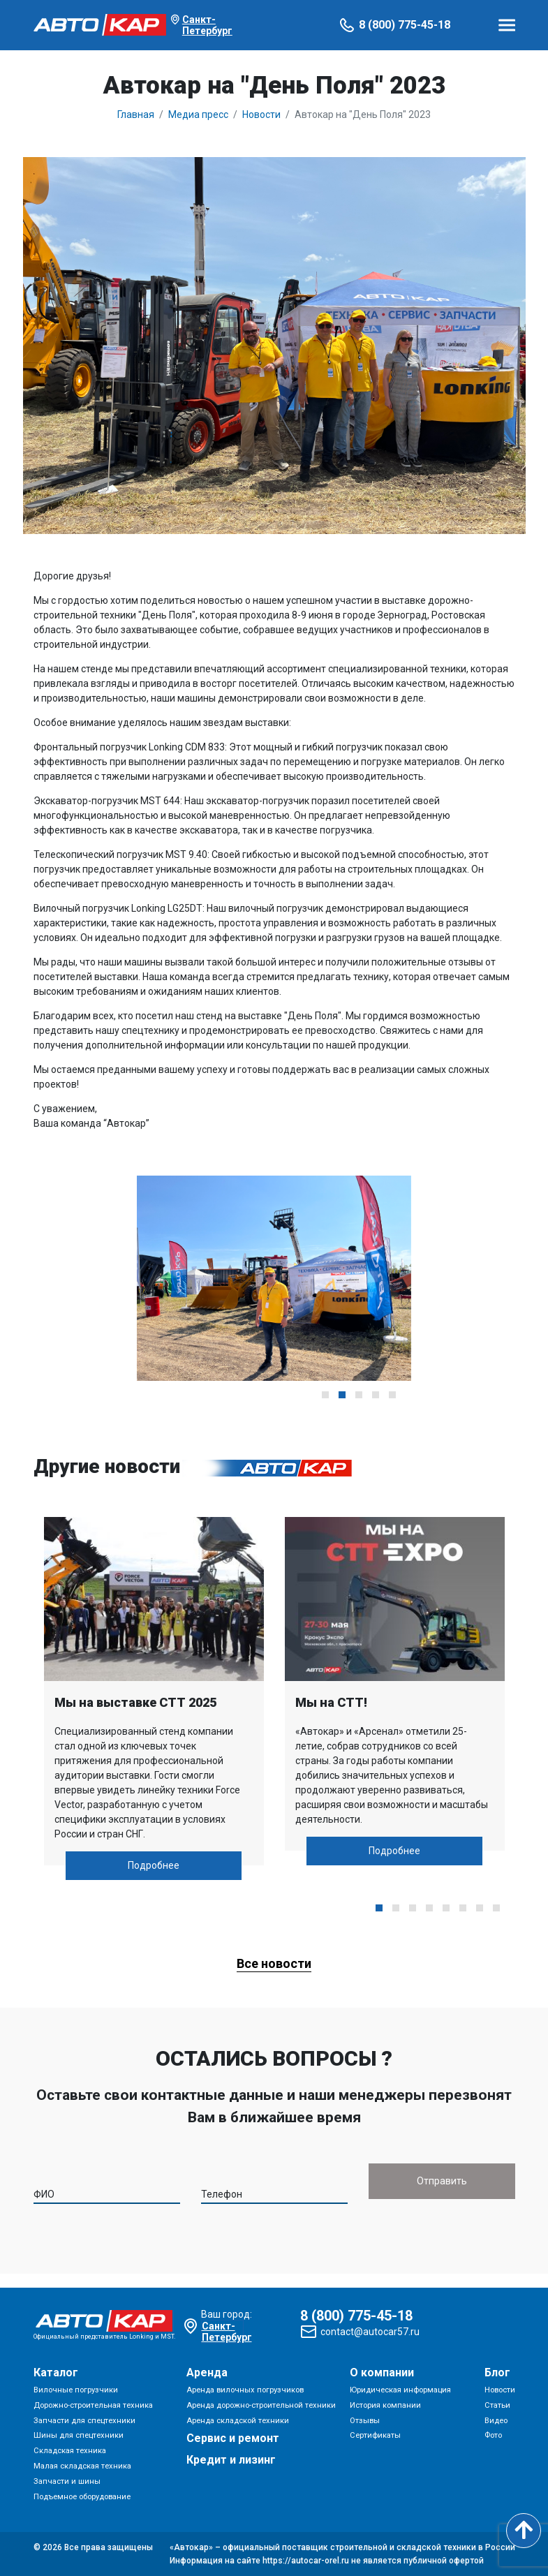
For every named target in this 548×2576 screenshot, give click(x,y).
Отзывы (365, 2420)
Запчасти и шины (67, 2481)
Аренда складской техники (237, 2420)
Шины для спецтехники (79, 2435)
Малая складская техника (82, 2466)
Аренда (207, 2372)
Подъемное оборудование (82, 2496)
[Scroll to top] (523, 2530)
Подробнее (153, 1865)
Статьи (497, 2405)
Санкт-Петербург (207, 25)
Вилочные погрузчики (76, 2389)
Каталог (56, 2372)
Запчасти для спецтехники (84, 2420)
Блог (497, 2372)
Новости (499, 2389)
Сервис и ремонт (232, 2438)
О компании (382, 2372)
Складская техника (70, 2450)
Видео (496, 2420)
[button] (325, 1395)
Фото (493, 2435)
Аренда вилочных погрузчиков (245, 2389)
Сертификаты (375, 2435)
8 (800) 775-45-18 (404, 24)
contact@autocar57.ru (370, 2331)
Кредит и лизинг (231, 2459)
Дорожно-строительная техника (93, 2405)
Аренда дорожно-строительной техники (261, 2405)
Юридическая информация (400, 2389)
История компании (385, 2405)
